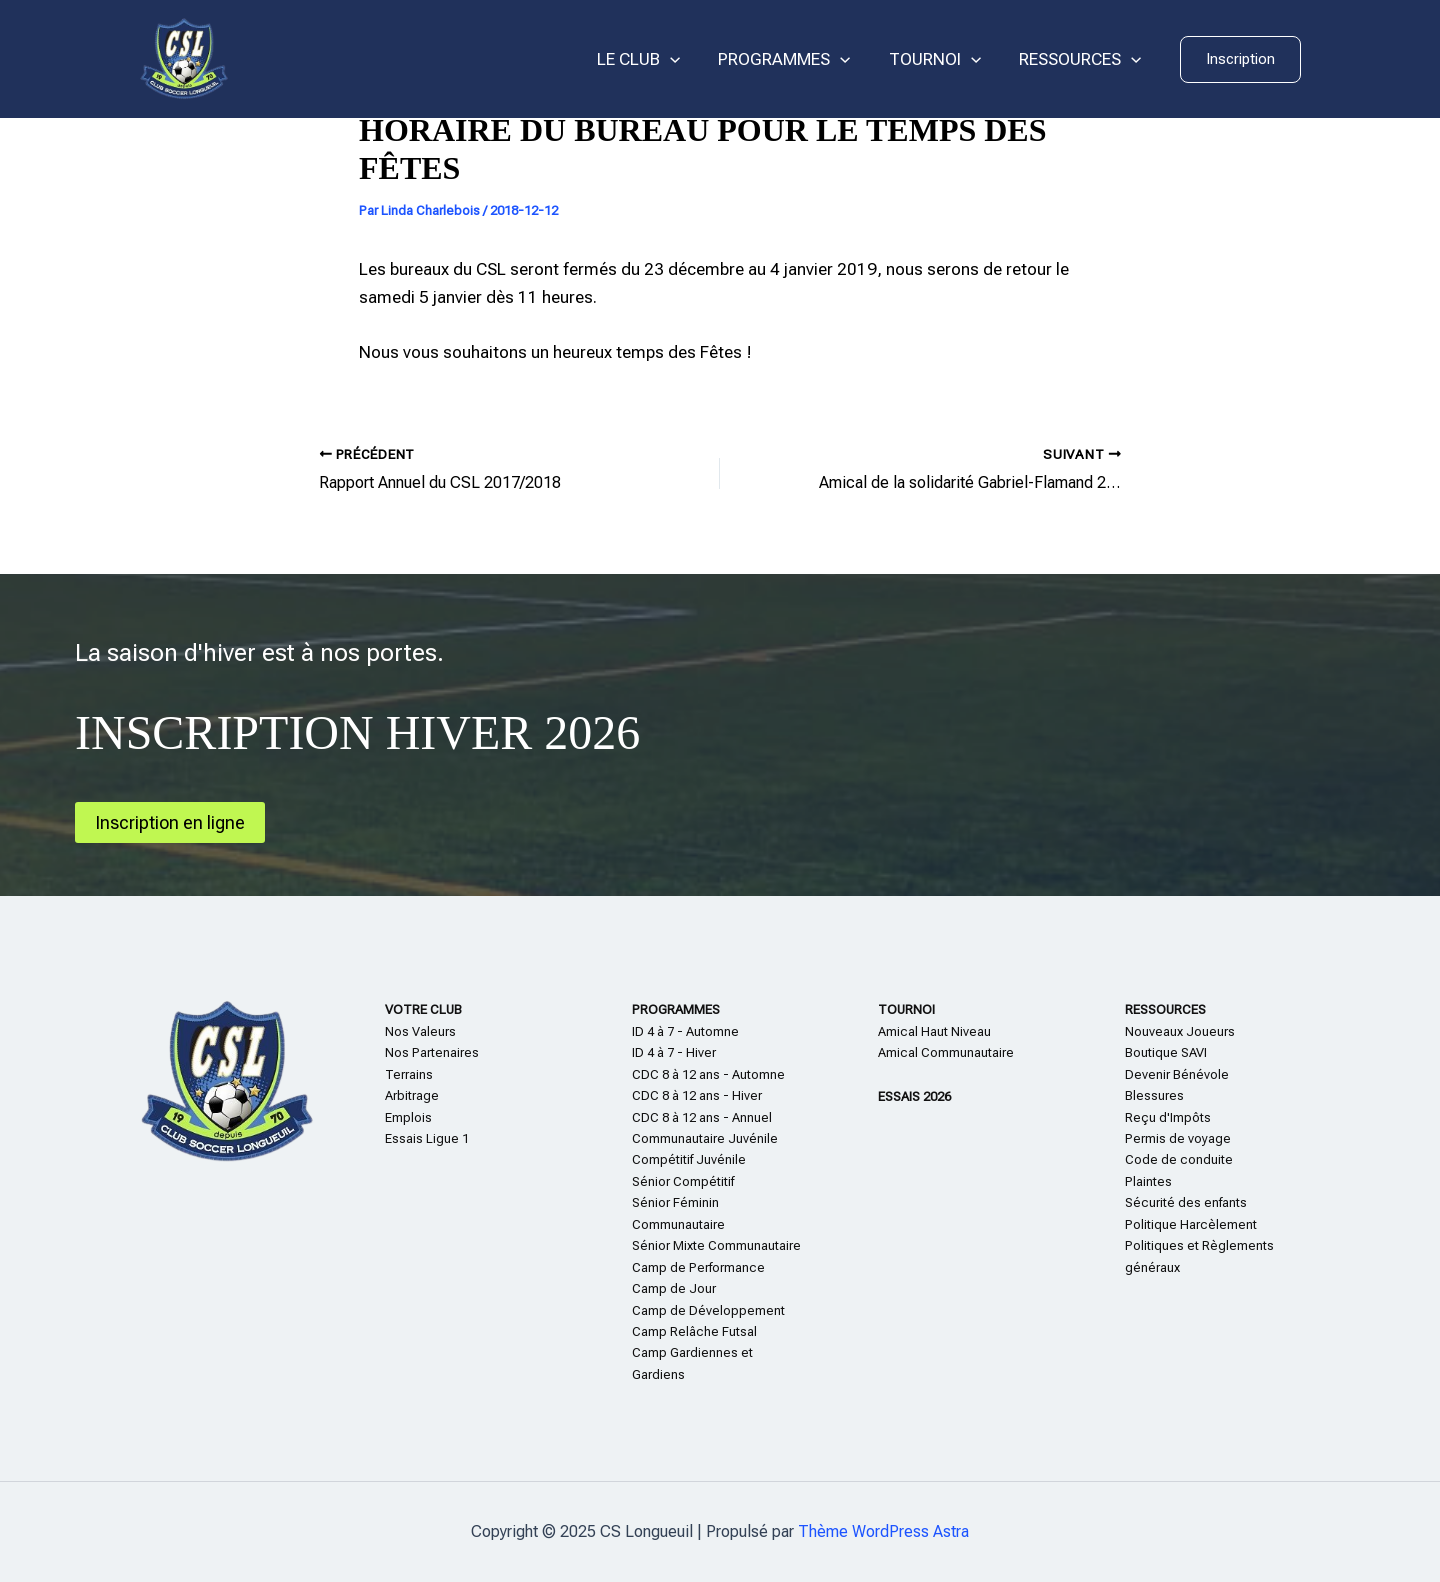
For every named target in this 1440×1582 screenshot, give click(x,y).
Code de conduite (1179, 1159)
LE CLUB (652, 59)
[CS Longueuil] (184, 58)
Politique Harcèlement (1191, 1224)
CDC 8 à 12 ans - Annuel (702, 1117)
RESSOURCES (1082, 59)
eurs (1222, 1031)
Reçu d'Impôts (1168, 1117)
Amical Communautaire (946, 1052)
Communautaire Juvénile (705, 1138)
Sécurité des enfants (1186, 1202)
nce (753, 1267)
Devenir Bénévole (1177, 1074)
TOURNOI (941, 59)
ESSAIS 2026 (914, 1096)
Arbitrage (412, 1095)
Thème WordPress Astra (883, 1531)
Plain (1139, 1181)
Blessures (1154, 1095)
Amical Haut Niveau (934, 1031)
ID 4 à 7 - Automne (685, 1031)
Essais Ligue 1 (427, 1138)
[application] (684, 59)
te (1159, 1181)
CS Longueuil (330, 59)
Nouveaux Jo (1163, 1031)
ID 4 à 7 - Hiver (674, 1052)
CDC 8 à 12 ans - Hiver (697, 1095)
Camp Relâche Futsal (694, 1331)
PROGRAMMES (794, 59)
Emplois (408, 1117)
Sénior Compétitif (683, 1181)
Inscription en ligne (170, 822)
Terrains (409, 1074)
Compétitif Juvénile (689, 1159)
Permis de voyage (1178, 1138)
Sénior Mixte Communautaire (716, 1245)
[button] (1240, 59)
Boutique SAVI (1166, 1052)
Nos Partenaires (432, 1052)
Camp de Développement (708, 1310)
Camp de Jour (674, 1288)
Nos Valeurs (420, 1031)
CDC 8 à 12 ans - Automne (708, 1074)
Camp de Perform (683, 1267)
